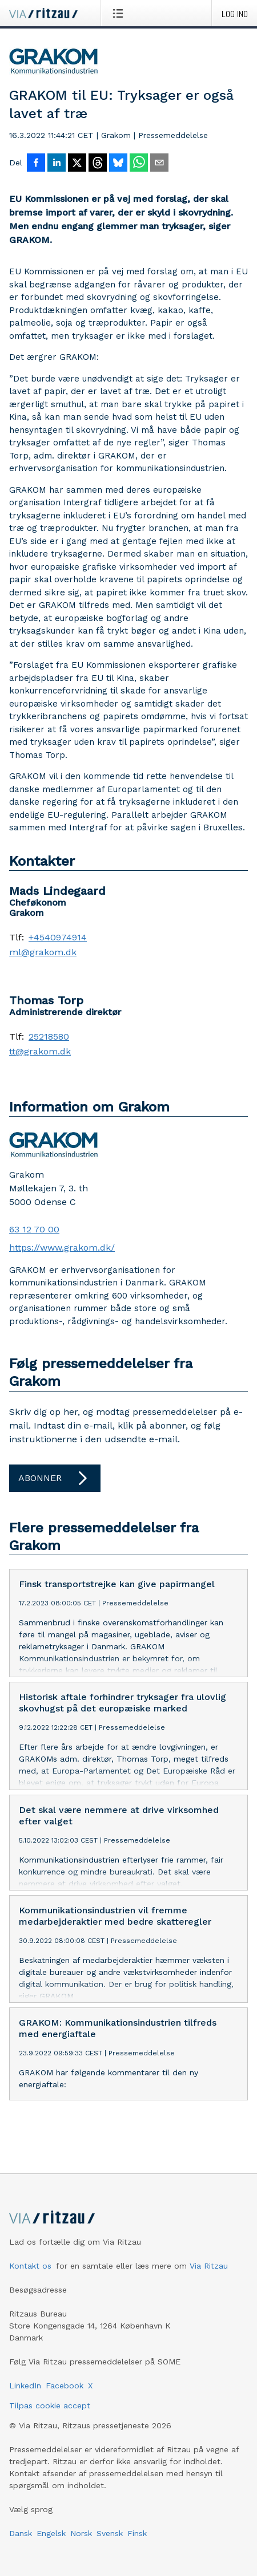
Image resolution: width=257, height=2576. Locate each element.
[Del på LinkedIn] (56, 163)
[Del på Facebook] (36, 163)
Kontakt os (30, 2274)
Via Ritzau (209, 2274)
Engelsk (51, 2542)
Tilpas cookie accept (49, 2414)
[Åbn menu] (120, 13)
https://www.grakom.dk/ (62, 1247)
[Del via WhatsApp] (139, 163)
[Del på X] (77, 163)
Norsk (81, 2542)
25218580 (49, 1037)
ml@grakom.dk (43, 952)
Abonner (54, 1478)
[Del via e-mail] (159, 163)
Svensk (110, 2542)
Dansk (20, 2542)
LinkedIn (25, 2394)
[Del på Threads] (98, 163)
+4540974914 (58, 937)
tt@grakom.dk (40, 1051)
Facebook (64, 2394)
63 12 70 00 (34, 1229)
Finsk (137, 2542)
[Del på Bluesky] (118, 163)
